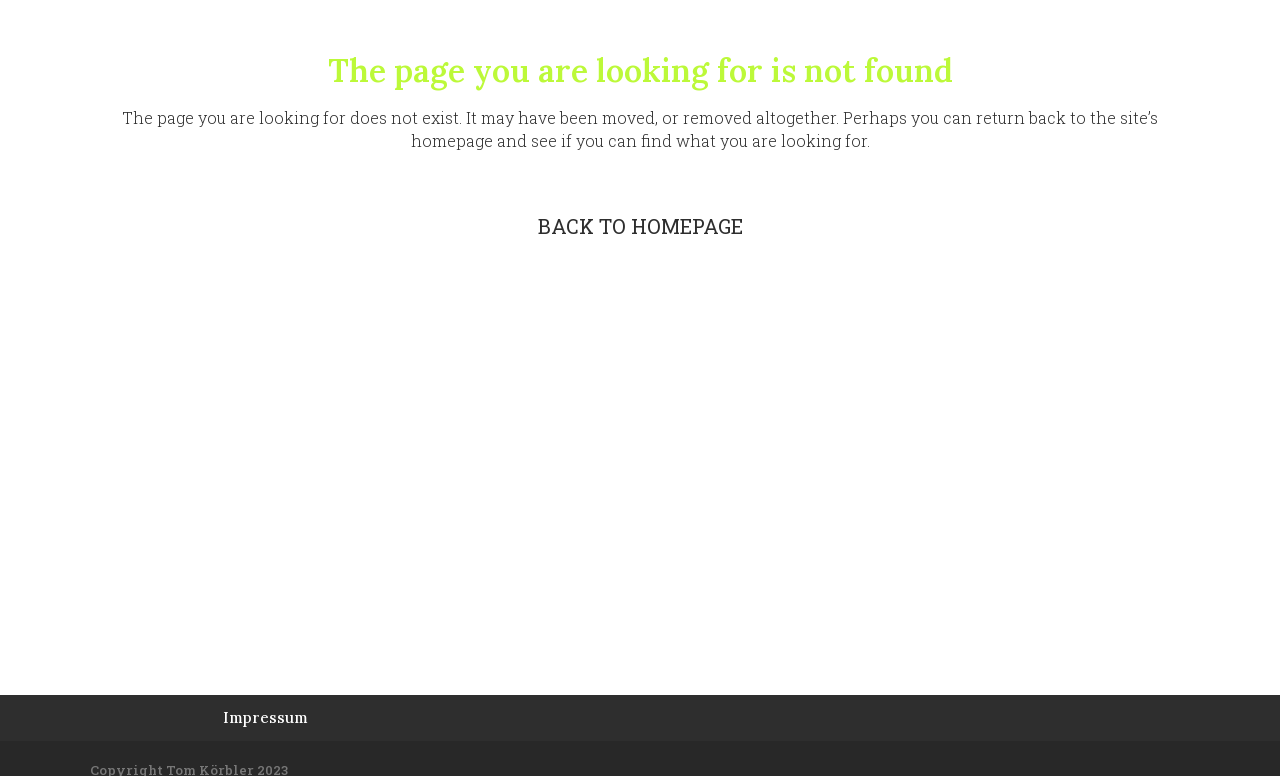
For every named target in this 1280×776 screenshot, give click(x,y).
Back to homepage (640, 226)
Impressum (265, 717)
